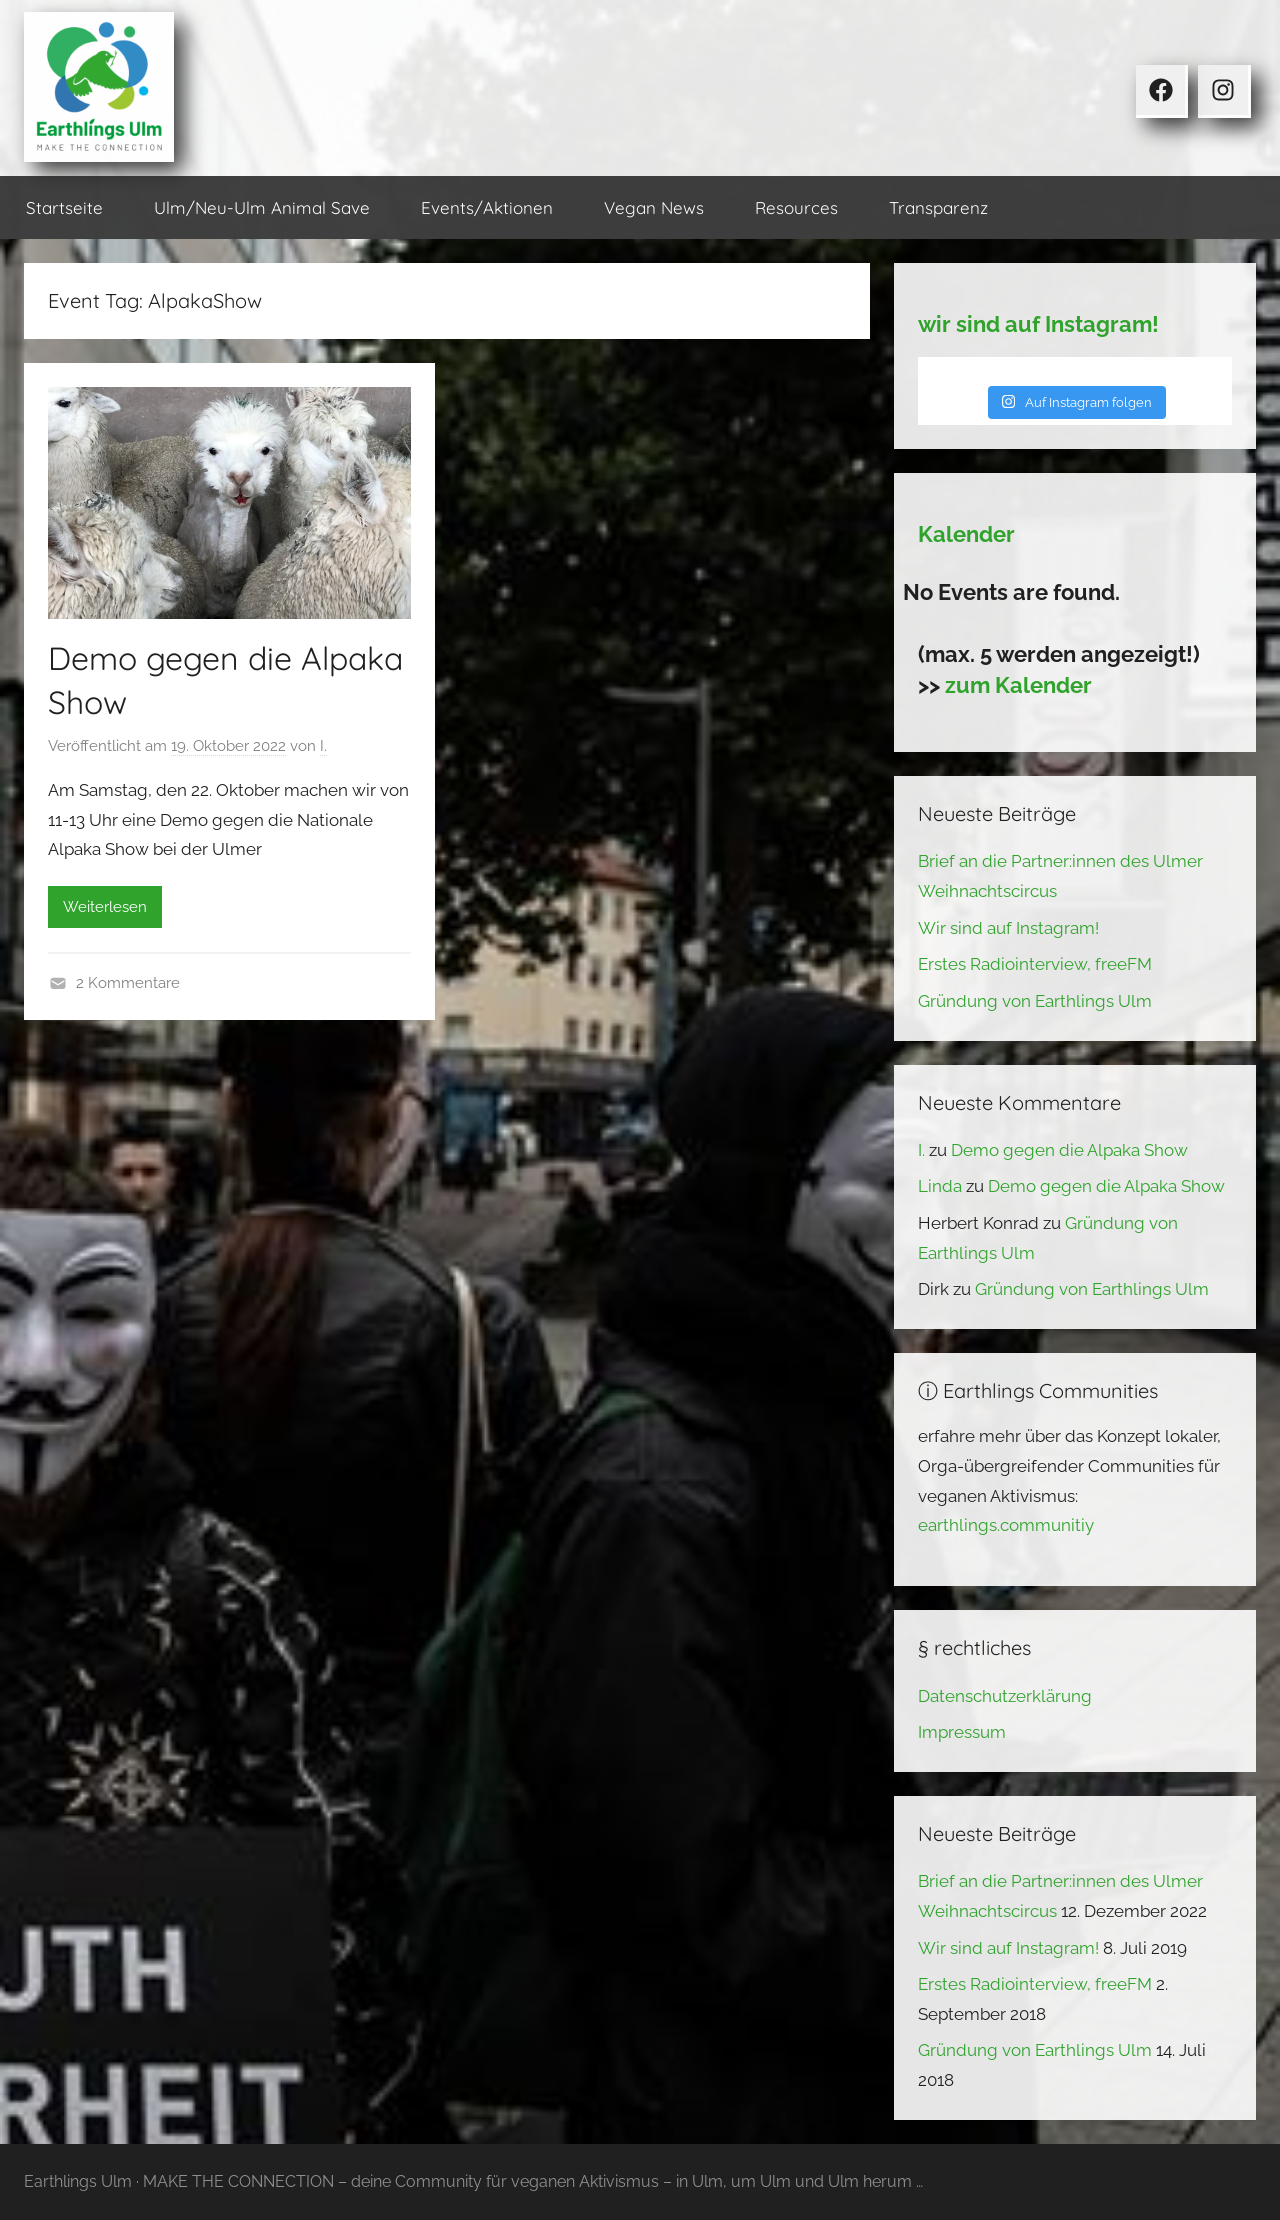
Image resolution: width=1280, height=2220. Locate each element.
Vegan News (654, 207)
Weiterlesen (105, 907)
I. (323, 746)
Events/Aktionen (487, 207)
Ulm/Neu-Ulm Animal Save (262, 207)
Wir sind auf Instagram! (1008, 928)
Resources (796, 207)
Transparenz (938, 207)
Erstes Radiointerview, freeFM (1035, 964)
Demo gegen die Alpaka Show (1069, 1150)
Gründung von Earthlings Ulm (1035, 1001)
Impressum (962, 1732)
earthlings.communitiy (1006, 1525)
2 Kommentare (128, 983)
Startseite (64, 207)
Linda (940, 1186)
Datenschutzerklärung (1005, 1696)
